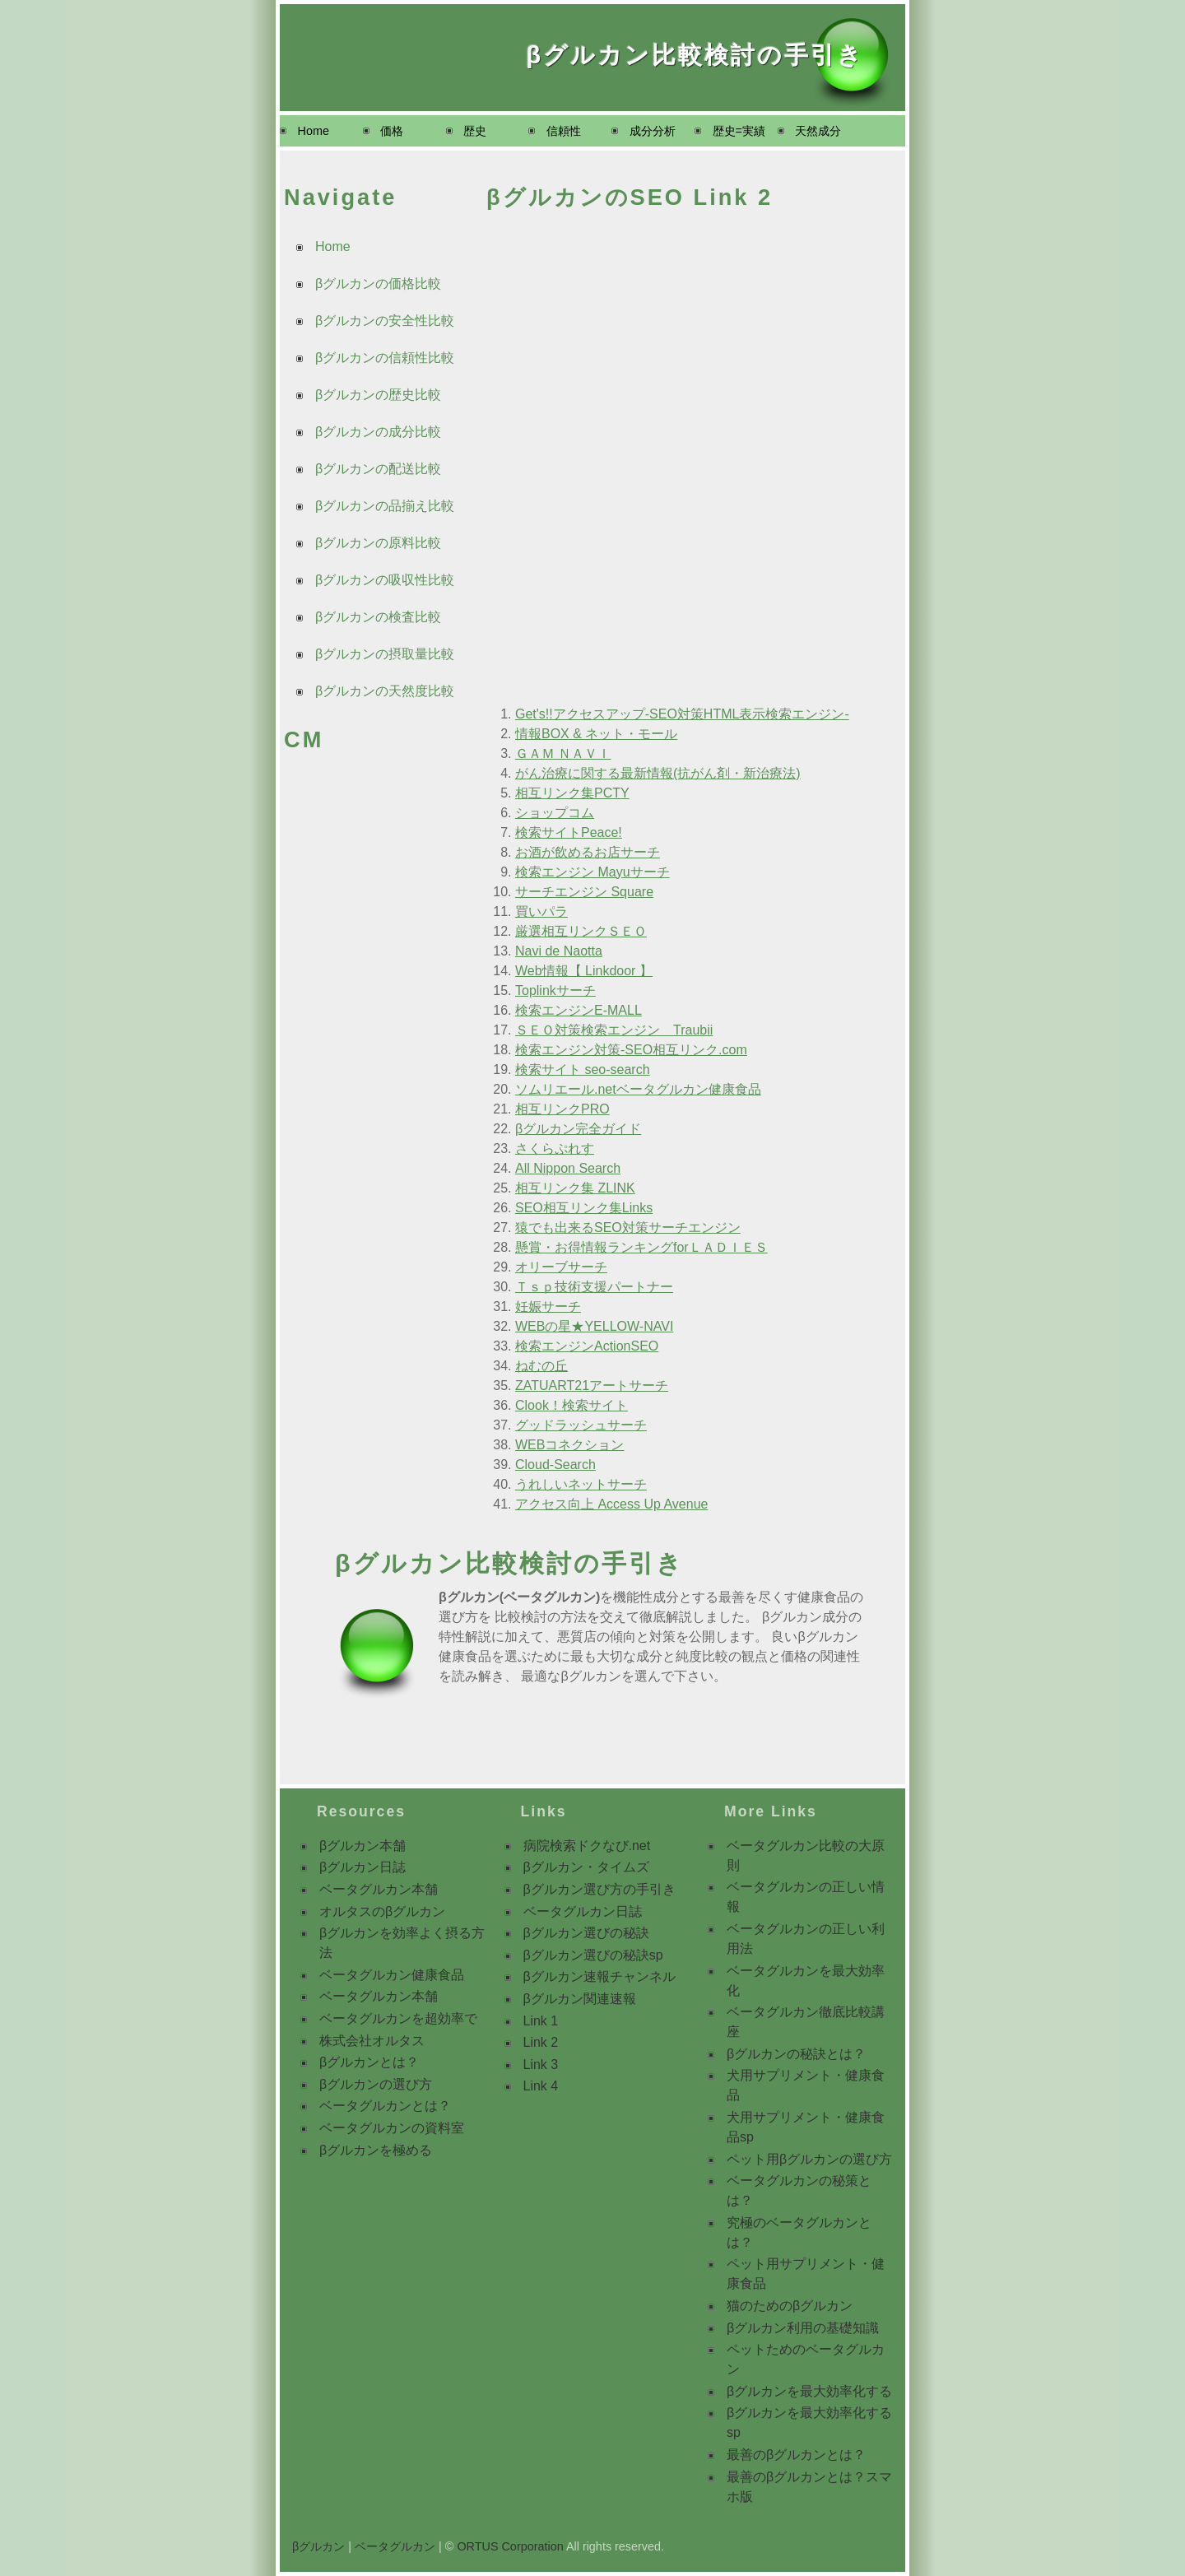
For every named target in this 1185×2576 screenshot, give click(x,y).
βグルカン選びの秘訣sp (593, 1955)
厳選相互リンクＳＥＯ (581, 931)
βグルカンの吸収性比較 (384, 580)
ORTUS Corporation (510, 2546)
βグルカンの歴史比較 (378, 395)
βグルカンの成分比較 (378, 432)
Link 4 (541, 2086)
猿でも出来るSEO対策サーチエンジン (628, 1228)
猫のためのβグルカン (790, 2306)
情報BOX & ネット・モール (596, 734)
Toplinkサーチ (555, 990)
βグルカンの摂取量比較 (384, 654)
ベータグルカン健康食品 (391, 1975)
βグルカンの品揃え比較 (384, 506)
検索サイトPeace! (568, 832)
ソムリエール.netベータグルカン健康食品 (638, 1089)
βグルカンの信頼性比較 (384, 358)
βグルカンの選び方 (375, 2084)
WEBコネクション (569, 1445)
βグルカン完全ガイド (578, 1129)
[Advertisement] (370, 1020)
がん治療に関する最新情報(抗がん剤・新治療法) (658, 773)
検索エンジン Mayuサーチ (592, 872)
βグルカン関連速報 (579, 1999)
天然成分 (818, 130)
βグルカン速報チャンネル (599, 1976)
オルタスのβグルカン (382, 1911)
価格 (391, 130)
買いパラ (541, 911)
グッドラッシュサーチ (581, 1425)
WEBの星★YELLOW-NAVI (594, 1326)
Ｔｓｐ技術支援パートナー (594, 1287)
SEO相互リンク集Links (584, 1208)
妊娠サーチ (548, 1307)
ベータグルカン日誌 (582, 1911)
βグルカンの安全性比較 (384, 321)
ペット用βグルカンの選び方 (809, 2159)
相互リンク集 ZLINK (575, 1188)
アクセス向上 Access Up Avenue (611, 1504)
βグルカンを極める (375, 2150)
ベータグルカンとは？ (385, 2106)
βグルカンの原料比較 (378, 543)
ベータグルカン (395, 2546)
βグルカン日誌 (362, 1867)
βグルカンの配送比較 (378, 469)
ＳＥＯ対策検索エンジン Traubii (614, 1030)
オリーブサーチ (561, 1267)
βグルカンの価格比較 (378, 284)
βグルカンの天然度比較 (384, 691)
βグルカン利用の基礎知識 (803, 2328)
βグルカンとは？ (369, 2062)
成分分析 (653, 130)
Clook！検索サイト (571, 1405)
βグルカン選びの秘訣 (586, 1933)
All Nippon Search (567, 1168)
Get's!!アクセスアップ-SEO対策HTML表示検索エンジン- (682, 714)
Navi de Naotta (558, 951)
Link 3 (541, 2064)
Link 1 (541, 2021)
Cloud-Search (555, 1465)
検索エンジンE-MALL (578, 1010)
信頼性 (563, 130)
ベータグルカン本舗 (378, 1889)
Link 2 (541, 2042)
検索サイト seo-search (582, 1069)
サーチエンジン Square (584, 892)
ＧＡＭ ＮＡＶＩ (563, 753)
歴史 (474, 130)
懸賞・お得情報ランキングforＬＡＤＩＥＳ (641, 1247)
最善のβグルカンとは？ (796, 2455)
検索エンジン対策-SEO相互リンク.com (631, 1050)
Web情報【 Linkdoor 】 (584, 971)
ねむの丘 (541, 1366)
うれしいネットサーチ (581, 1484)
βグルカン (318, 2546)
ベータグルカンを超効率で (398, 2018)
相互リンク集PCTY (572, 793)
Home (313, 130)
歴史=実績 (739, 130)
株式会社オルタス (372, 2041)
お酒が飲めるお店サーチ (587, 852)
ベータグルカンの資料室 (391, 2128)
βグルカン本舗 (362, 1846)
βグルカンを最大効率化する (809, 2391)
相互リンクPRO (562, 1109)
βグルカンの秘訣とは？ (796, 2054)
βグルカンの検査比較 (378, 617)
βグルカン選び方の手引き (599, 1889)
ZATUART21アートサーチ (591, 1386)
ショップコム (554, 813)
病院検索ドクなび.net (587, 1846)
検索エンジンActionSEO (586, 1346)
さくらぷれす (554, 1148)
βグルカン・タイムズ (586, 1867)
